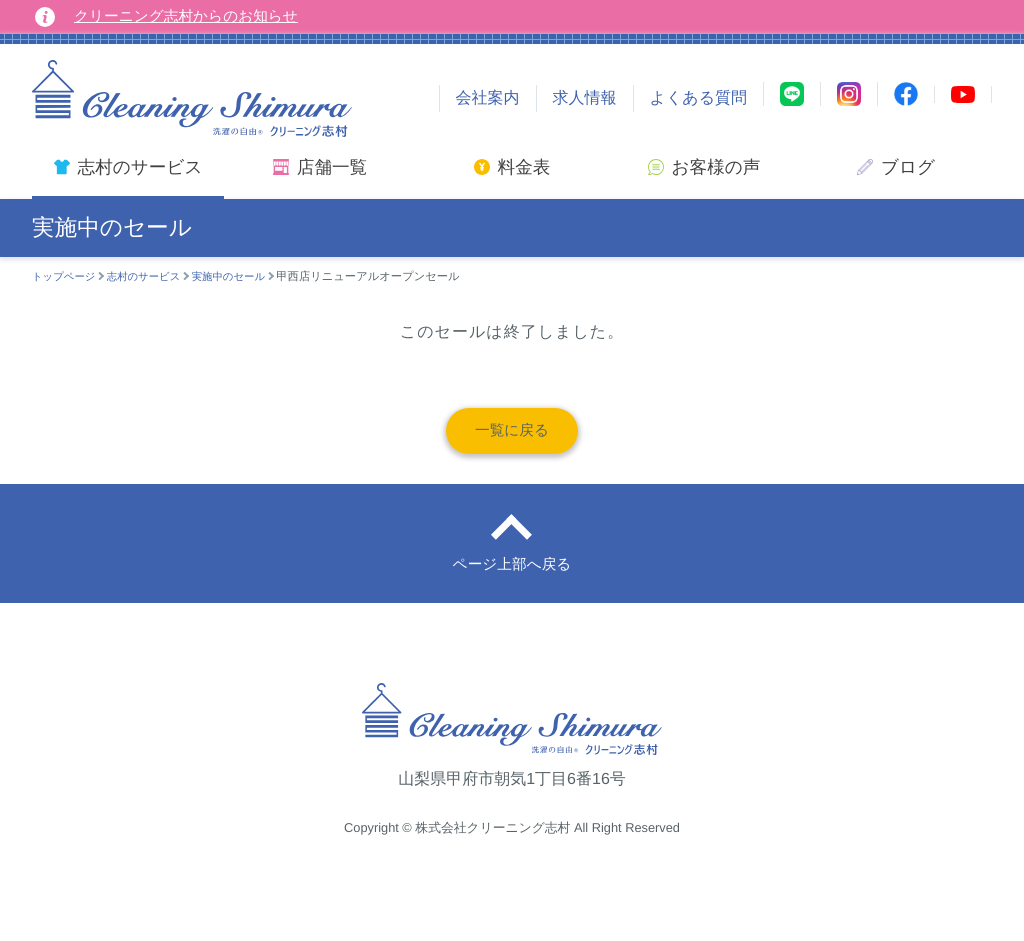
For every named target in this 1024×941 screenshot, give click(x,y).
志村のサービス (152, 277)
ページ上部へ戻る (512, 581)
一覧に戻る (512, 435)
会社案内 (488, 98)
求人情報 (585, 98)
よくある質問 (699, 98)
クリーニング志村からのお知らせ (196, 16)
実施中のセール (244, 277)
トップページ (66, 277)
